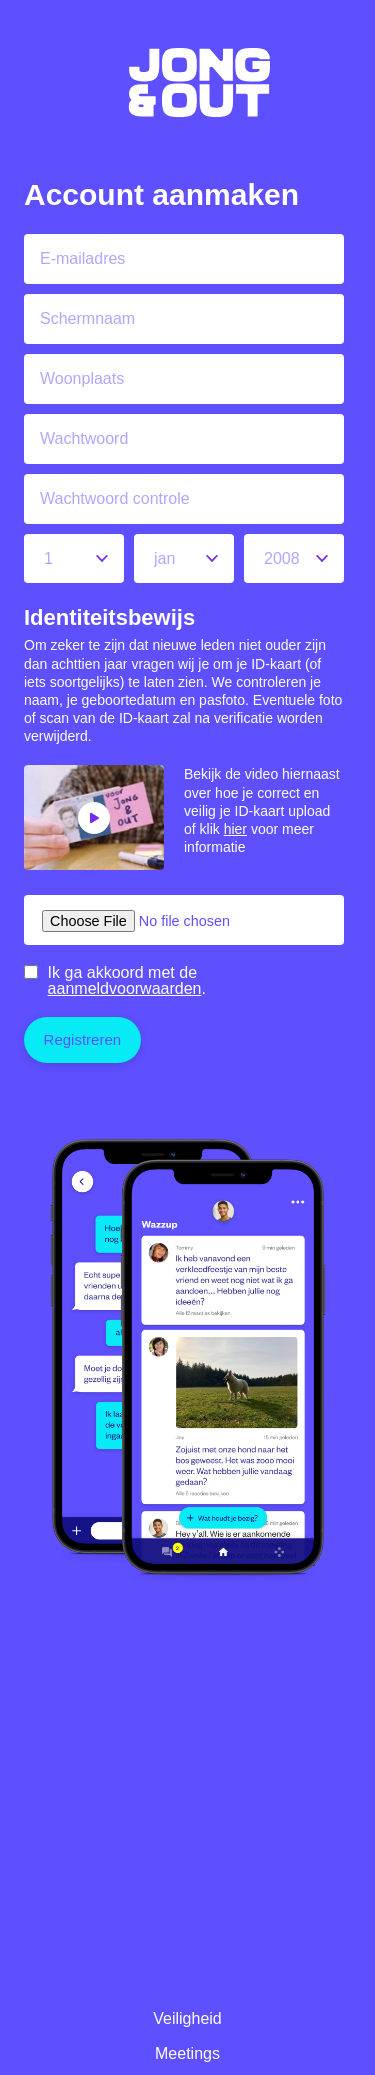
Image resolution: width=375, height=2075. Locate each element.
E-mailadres (82, 258)
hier (235, 829)
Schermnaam (87, 318)
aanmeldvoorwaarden (125, 988)
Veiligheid (187, 2018)
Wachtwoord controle (115, 498)
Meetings (187, 2053)
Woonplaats (82, 378)
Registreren (83, 1039)
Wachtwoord (84, 438)
